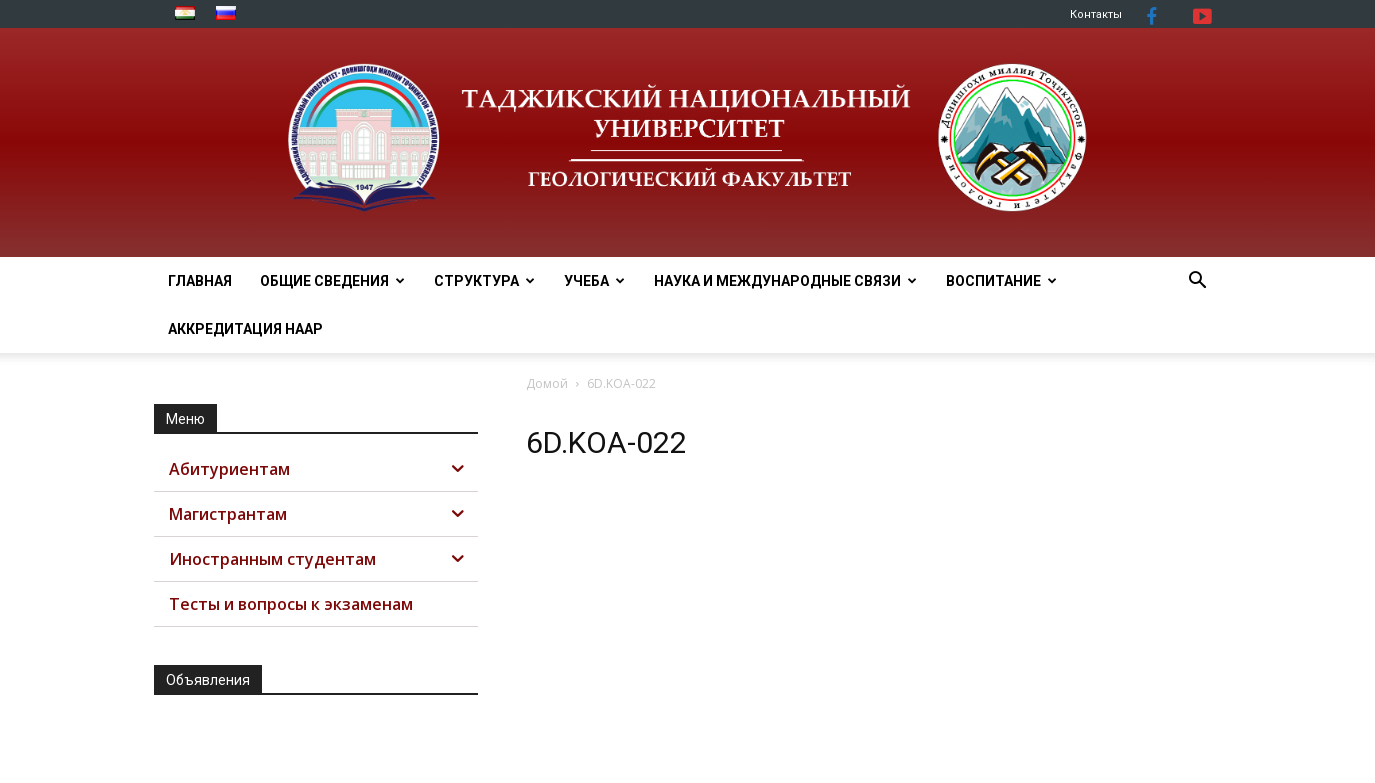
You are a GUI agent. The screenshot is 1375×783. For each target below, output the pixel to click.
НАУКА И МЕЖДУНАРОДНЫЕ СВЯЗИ (785, 281)
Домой (547, 383)
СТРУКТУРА (484, 281)
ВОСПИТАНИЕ (1001, 281)
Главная (200, 281)
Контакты (1096, 14)
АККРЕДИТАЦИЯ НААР (245, 329)
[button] (1198, 282)
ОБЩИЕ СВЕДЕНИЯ (332, 281)
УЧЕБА (594, 281)
